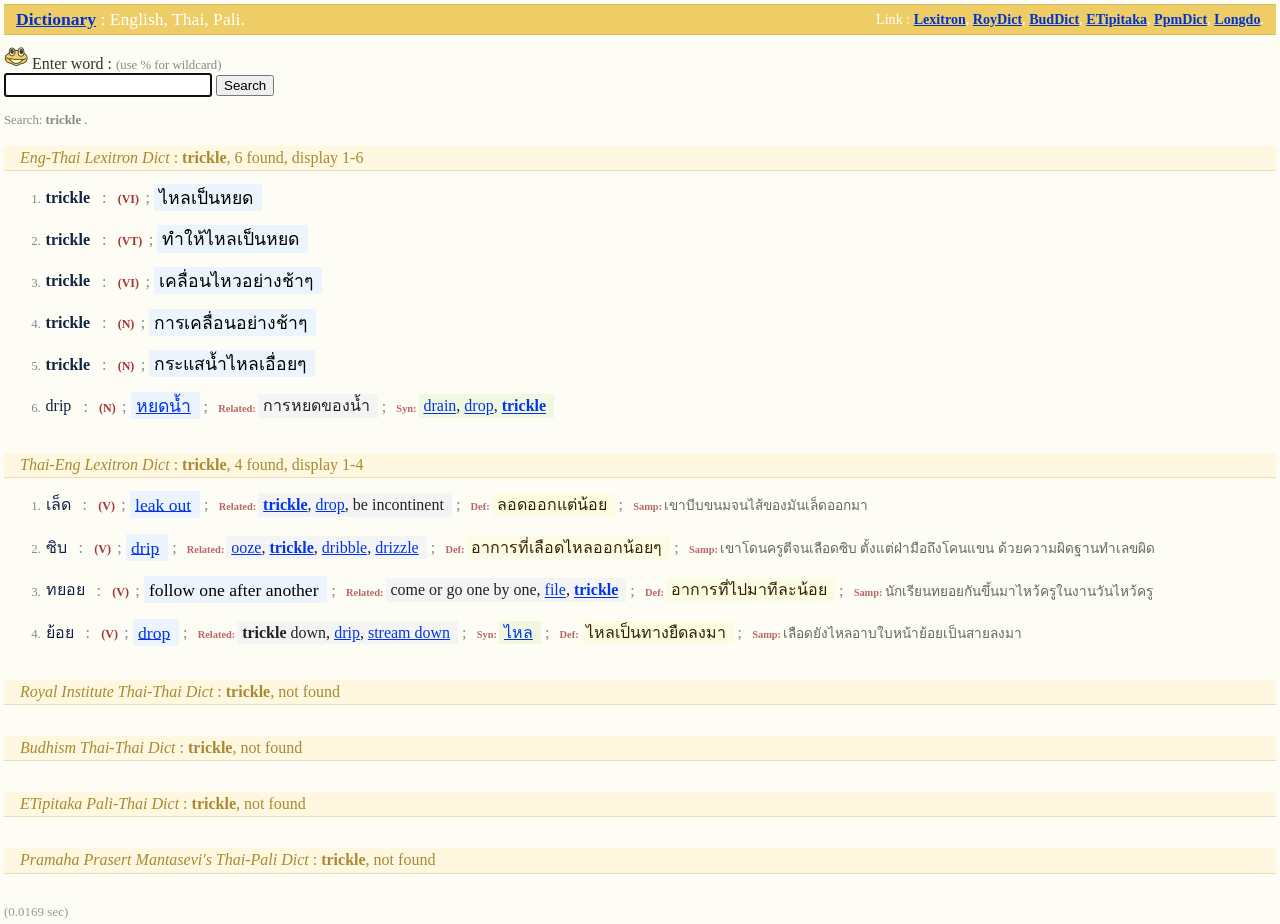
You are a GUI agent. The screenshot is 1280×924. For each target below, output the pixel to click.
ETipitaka (1116, 19)
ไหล (518, 632)
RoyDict (997, 19)
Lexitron (940, 19)
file (555, 590)
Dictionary (56, 19)
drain (439, 406)
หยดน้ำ (163, 406)
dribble (344, 547)
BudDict (1054, 19)
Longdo (1237, 19)
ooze (246, 547)
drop (478, 406)
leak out (163, 504)
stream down (409, 632)
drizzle (397, 547)
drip (145, 547)
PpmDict (1180, 19)
